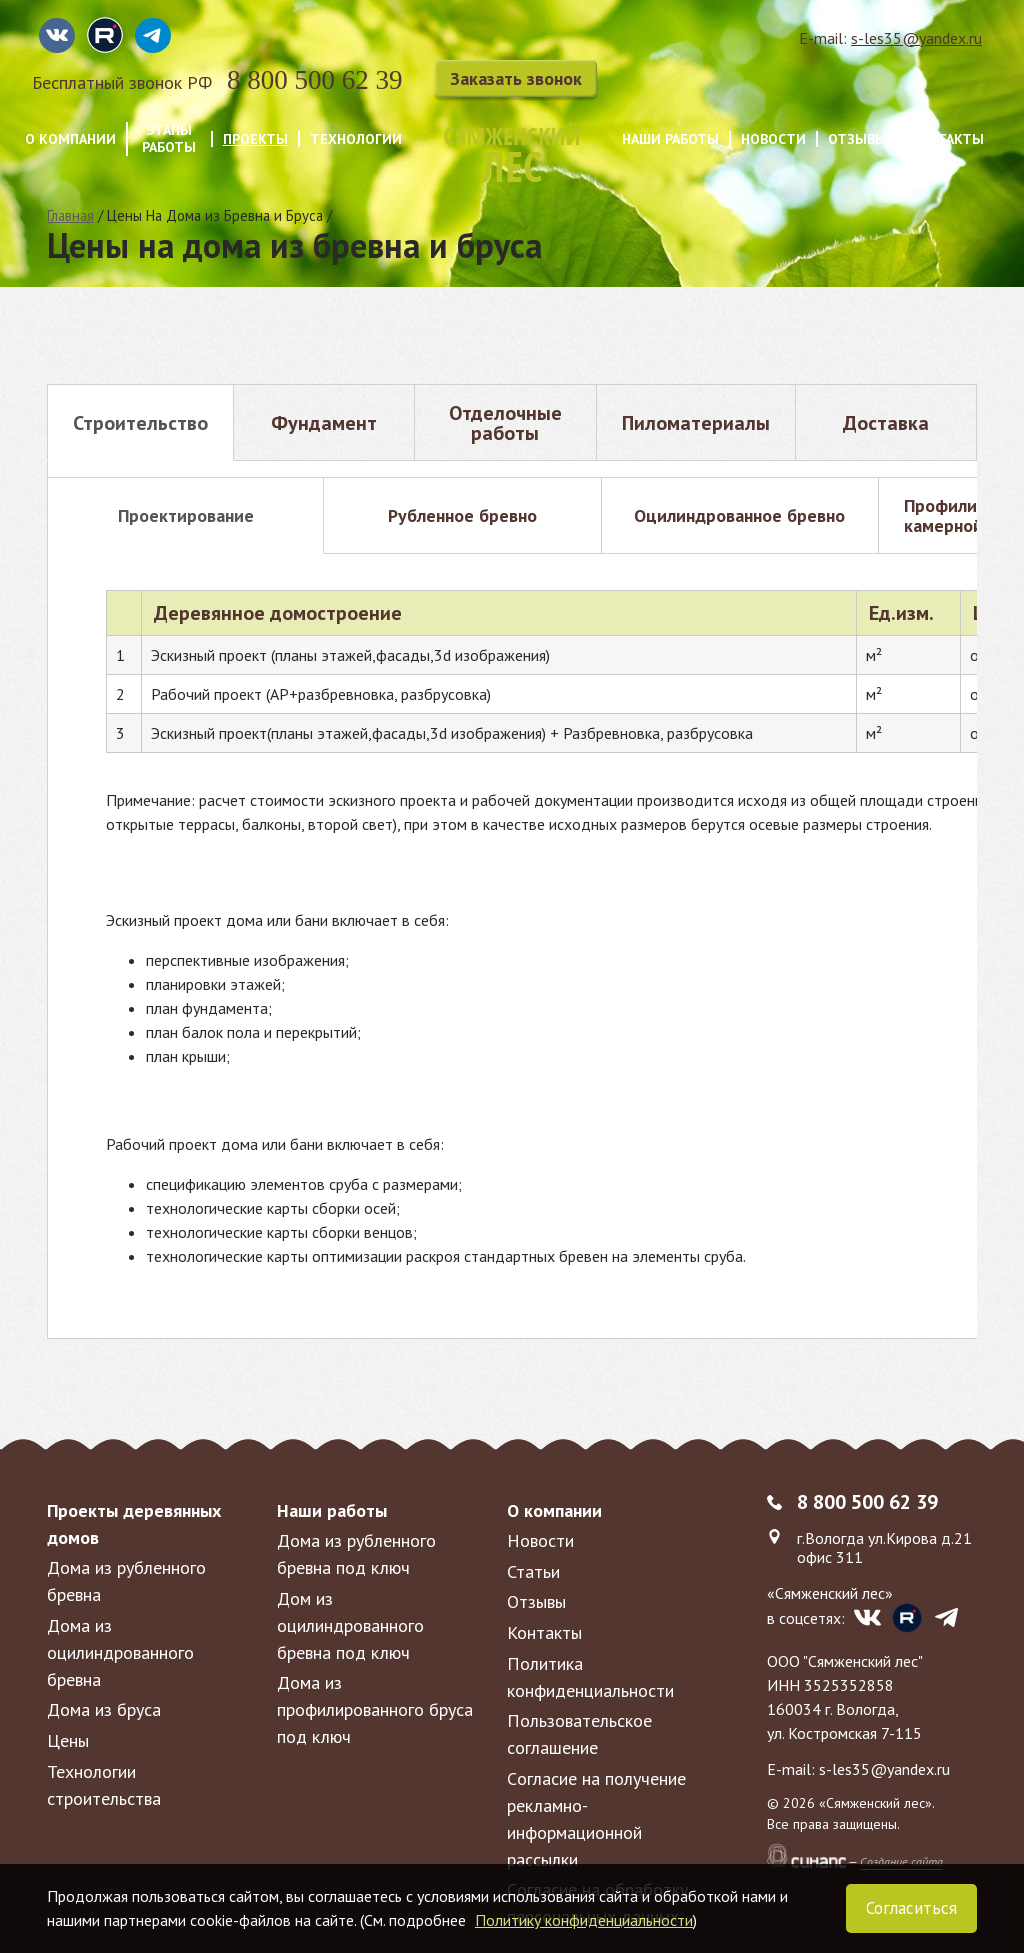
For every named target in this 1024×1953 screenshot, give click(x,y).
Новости (773, 139)
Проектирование (186, 515)
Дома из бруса (104, 1709)
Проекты (255, 139)
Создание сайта (901, 1861)
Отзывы (857, 139)
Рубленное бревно (462, 515)
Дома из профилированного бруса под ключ (375, 1709)
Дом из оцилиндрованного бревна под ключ (350, 1625)
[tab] (140, 422)
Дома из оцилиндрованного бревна (120, 1652)
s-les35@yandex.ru (916, 38)
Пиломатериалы (696, 423)
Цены (68, 1740)
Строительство (140, 423)
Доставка (886, 423)
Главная (70, 215)
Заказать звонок (516, 78)
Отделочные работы (505, 423)
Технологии (356, 139)
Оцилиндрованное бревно (739, 515)
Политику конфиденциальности (584, 1920)
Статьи (533, 1571)
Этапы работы (169, 139)
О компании (70, 139)
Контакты (946, 139)
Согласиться (911, 1908)
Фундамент (324, 423)
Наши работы (670, 139)
